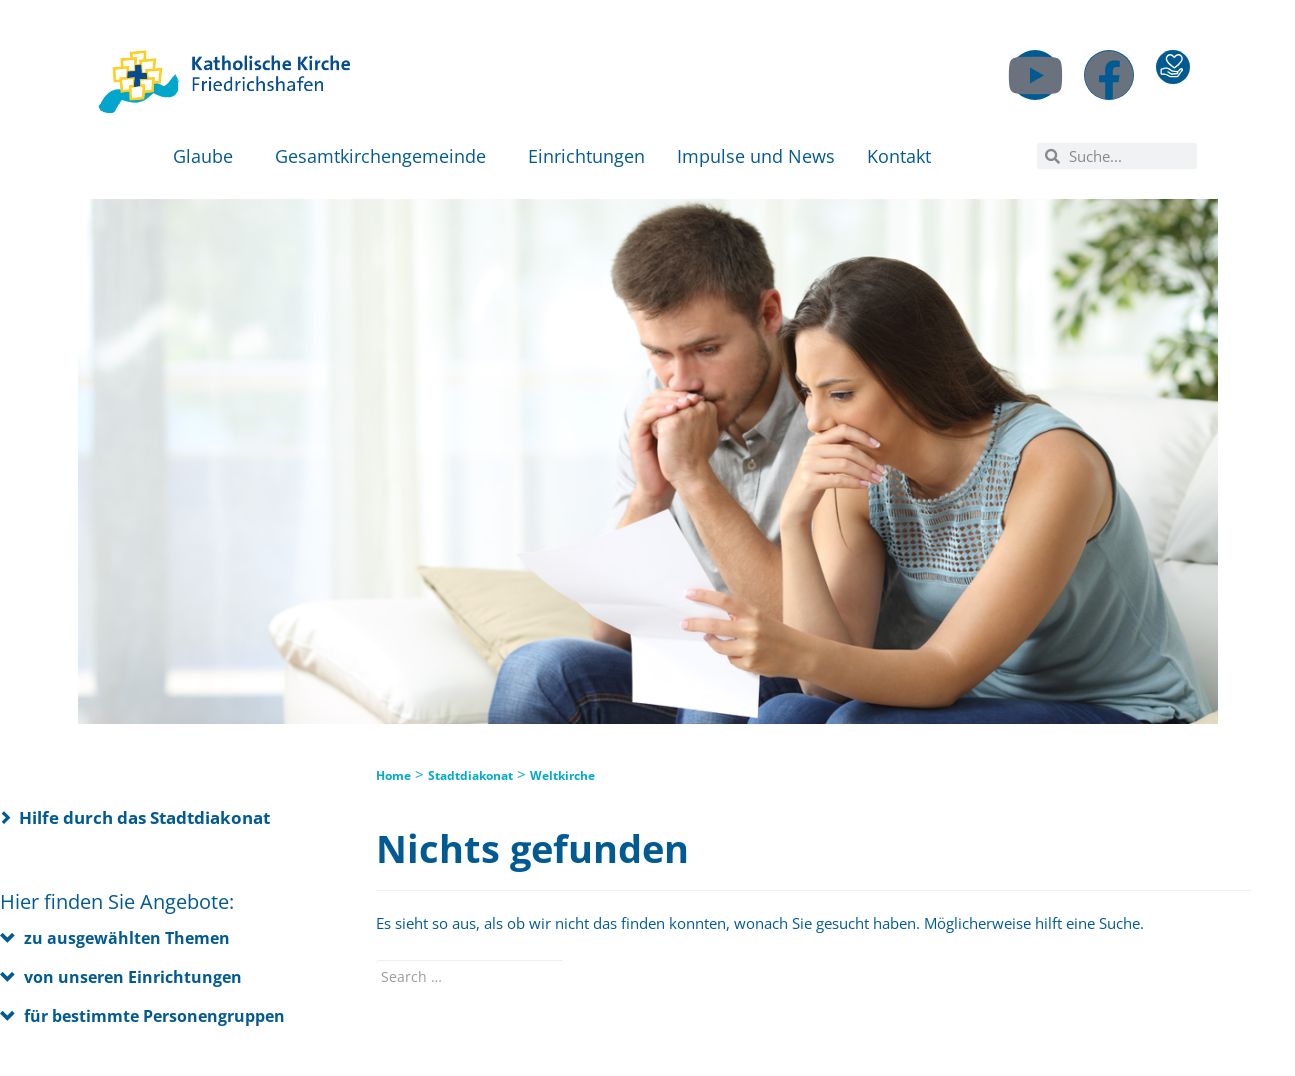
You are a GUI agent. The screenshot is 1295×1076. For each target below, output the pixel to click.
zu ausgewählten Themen (127, 938)
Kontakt (904, 156)
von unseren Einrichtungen (133, 977)
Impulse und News (756, 156)
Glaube (208, 156)
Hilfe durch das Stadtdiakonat (144, 817)
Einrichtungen (586, 156)
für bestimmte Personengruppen (154, 1016)
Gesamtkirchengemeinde (385, 156)
